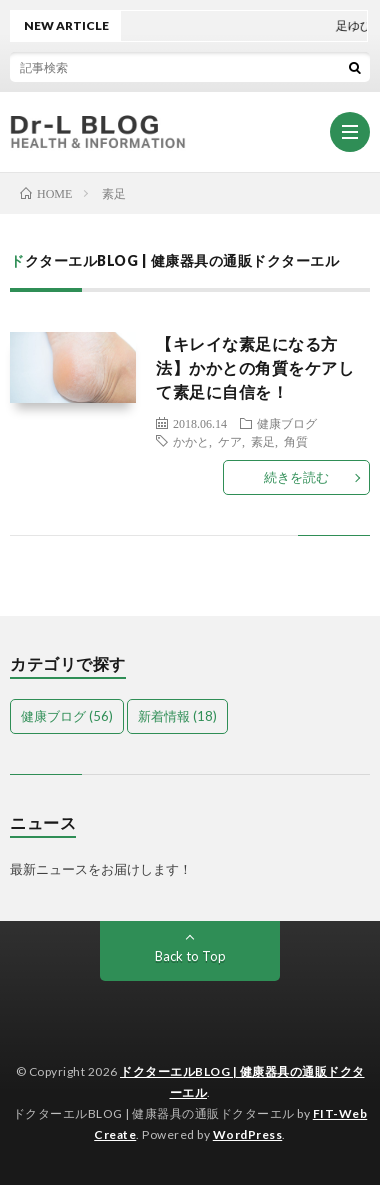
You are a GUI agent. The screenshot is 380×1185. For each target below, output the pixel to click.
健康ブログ (287, 423)
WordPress (248, 1134)
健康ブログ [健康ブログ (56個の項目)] (67, 716)
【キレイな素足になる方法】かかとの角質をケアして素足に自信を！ (255, 367)
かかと (191, 441)
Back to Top (190, 956)
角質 (296, 441)
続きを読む (296, 477)
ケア (230, 441)
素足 (263, 441)
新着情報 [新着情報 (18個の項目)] (177, 716)
